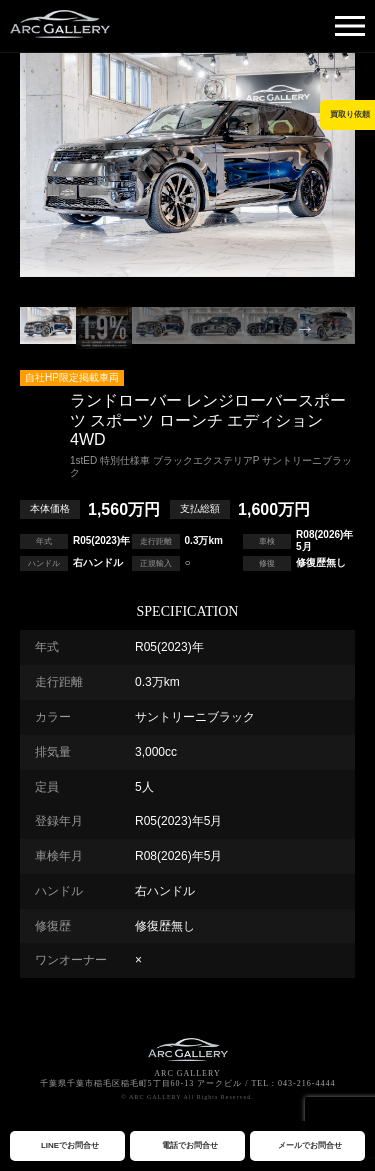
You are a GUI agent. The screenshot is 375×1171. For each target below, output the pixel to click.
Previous (70, 328)
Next (305, 328)
